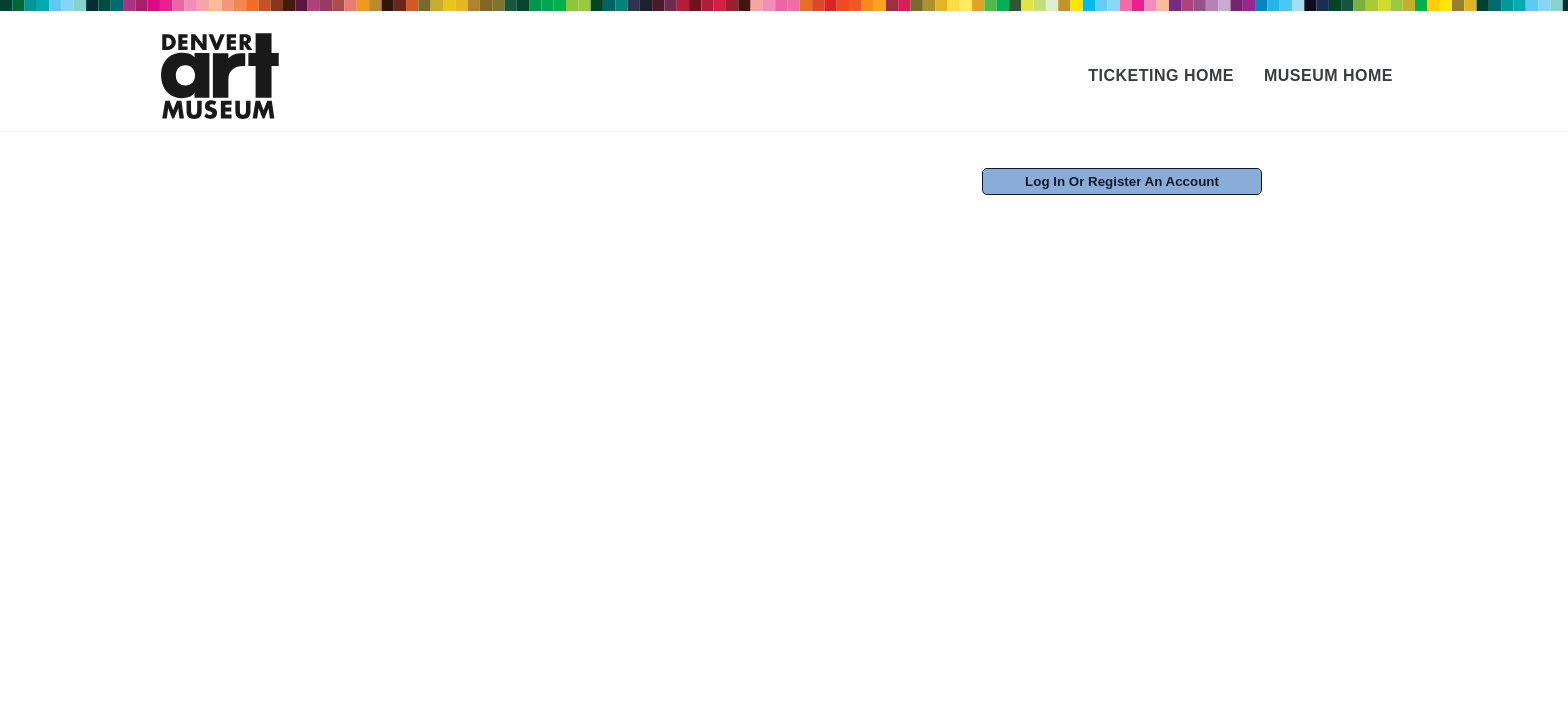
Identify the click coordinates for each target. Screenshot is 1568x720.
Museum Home (1328, 75)
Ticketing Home (1161, 75)
